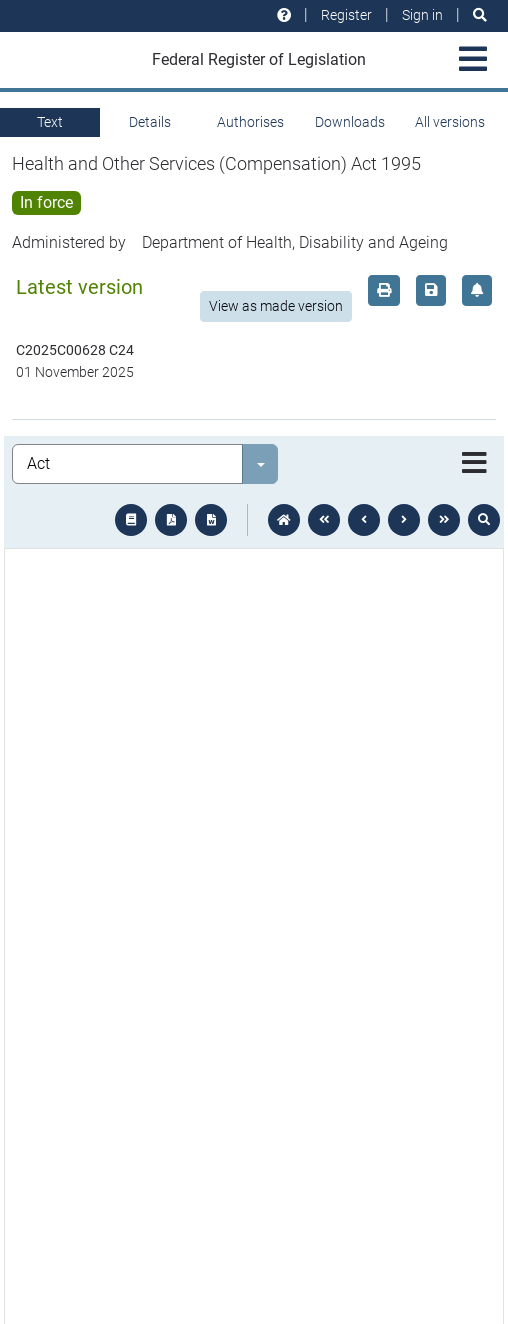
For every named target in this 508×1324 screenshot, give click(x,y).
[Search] (480, 15)
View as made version (276, 306)
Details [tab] (150, 122)
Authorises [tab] (250, 122)
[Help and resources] (284, 15)
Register (346, 15)
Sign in (422, 15)
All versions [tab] (450, 122)
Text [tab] (50, 122)
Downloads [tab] (350, 122)
